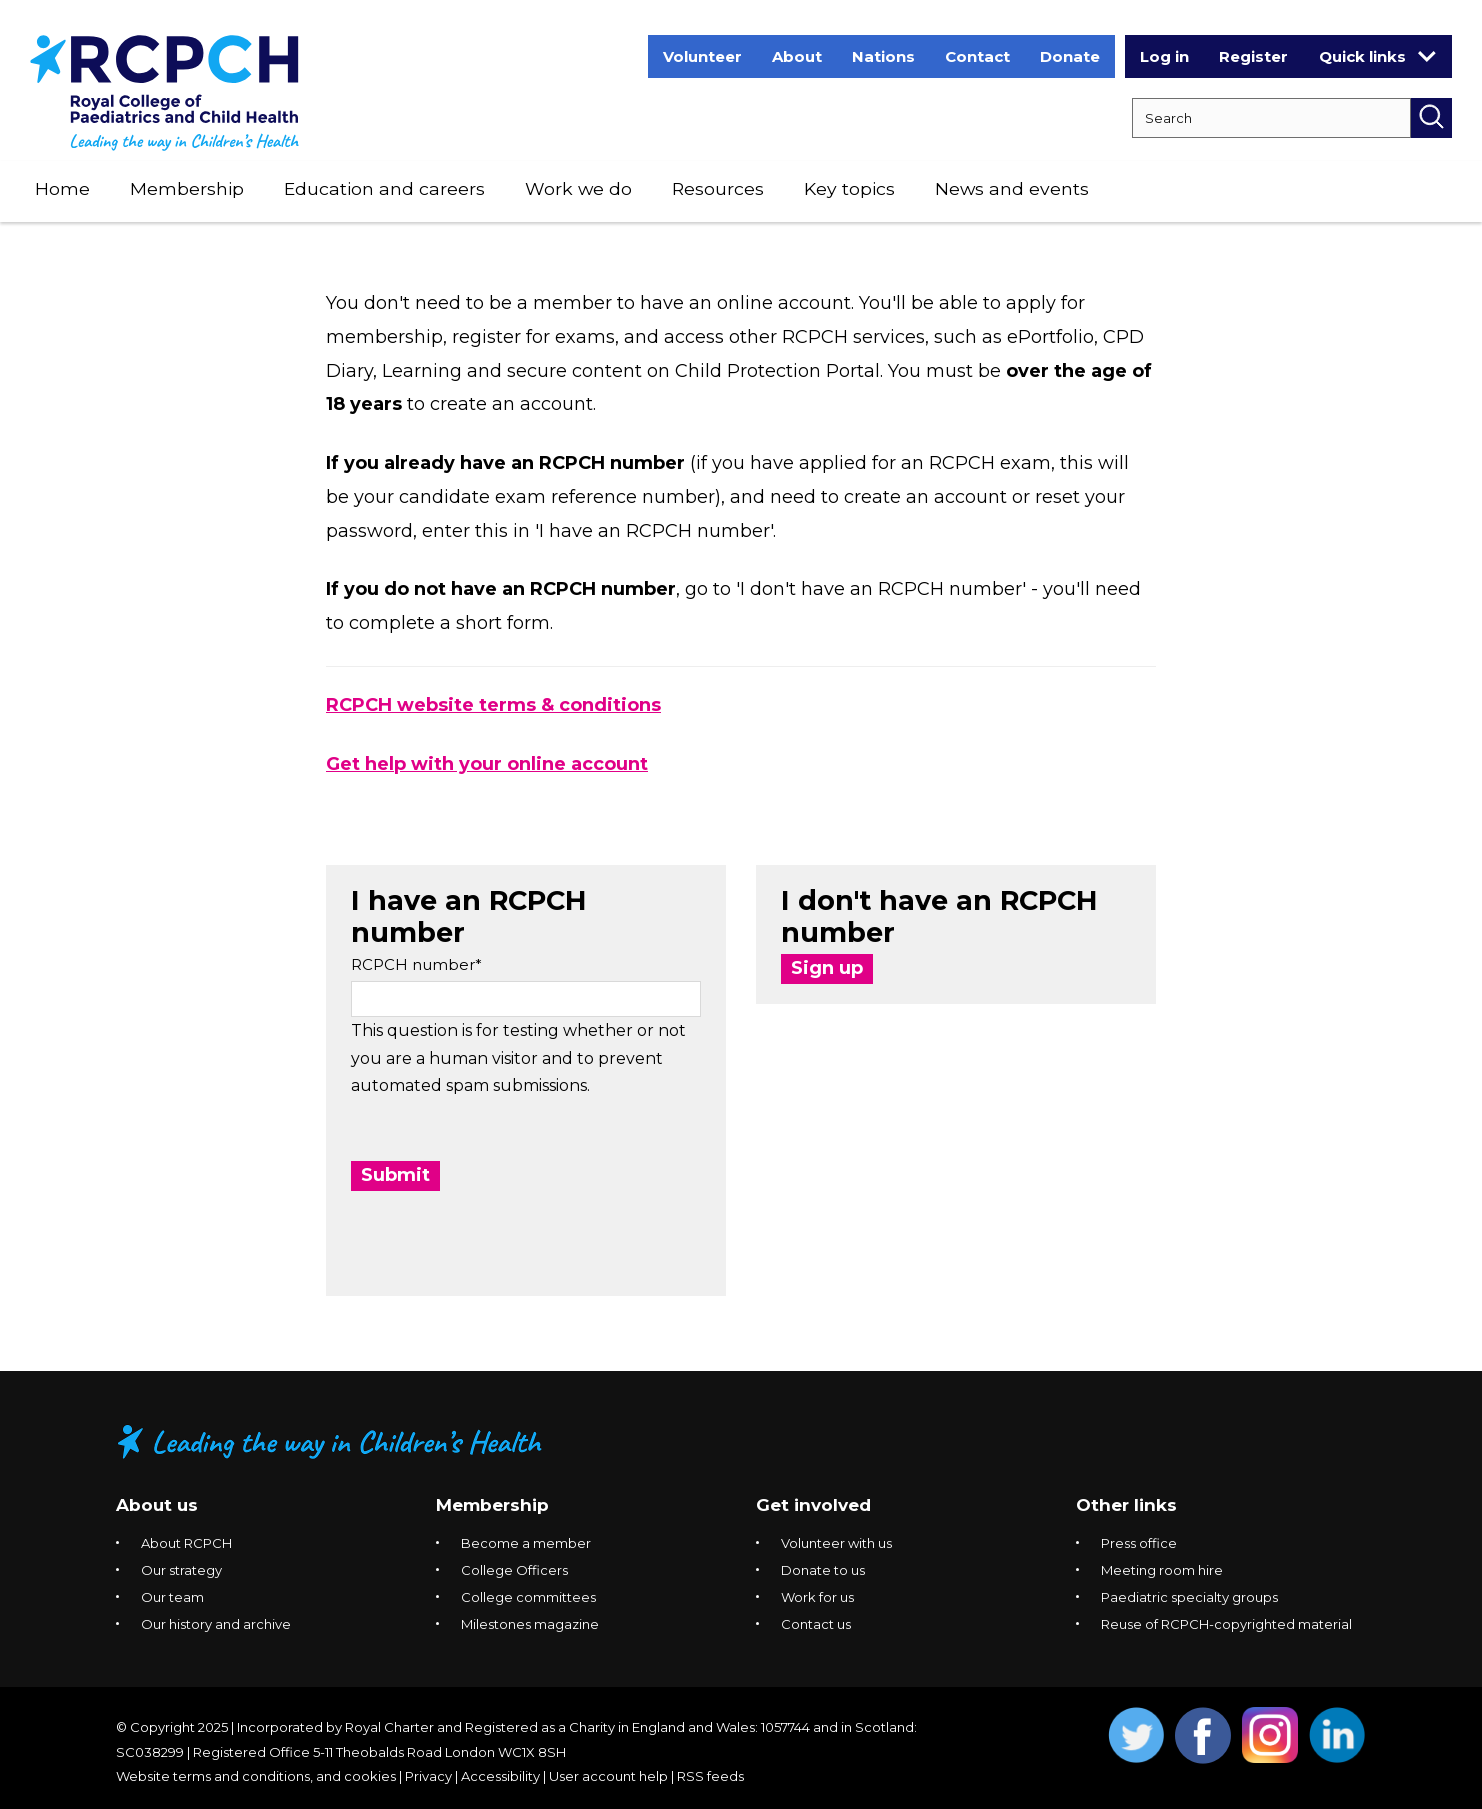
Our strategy (181, 1570)
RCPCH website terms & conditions (493, 705)
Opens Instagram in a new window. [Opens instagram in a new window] (1270, 1735)
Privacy (428, 1776)
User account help (608, 1776)
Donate (1070, 56)
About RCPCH (186, 1543)
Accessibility (500, 1776)
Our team (172, 1597)
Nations (883, 56)
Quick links (1377, 56)
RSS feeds (710, 1776)
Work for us (817, 1597)
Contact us (816, 1624)
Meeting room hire (1162, 1570)
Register (1253, 56)
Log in (1164, 56)
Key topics (849, 188)
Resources (718, 188)
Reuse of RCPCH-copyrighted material (1226, 1624)
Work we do (578, 188)
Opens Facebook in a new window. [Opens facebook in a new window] (1203, 1735)
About (797, 56)
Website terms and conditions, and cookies (256, 1776)
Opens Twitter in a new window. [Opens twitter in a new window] (1136, 1735)
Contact (977, 56)
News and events (1012, 188)
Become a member (526, 1543)
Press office (1139, 1543)
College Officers (514, 1570)
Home (62, 188)
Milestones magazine (530, 1624)
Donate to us (823, 1570)
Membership (187, 188)
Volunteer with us (836, 1543)
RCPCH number (413, 964)
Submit (395, 1175)
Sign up (827, 968)
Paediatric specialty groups (1189, 1597)
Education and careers (384, 188)
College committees (528, 1597)
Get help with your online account (487, 764)
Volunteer (702, 56)
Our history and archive (216, 1624)
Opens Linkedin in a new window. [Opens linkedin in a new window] (1337, 1735)
